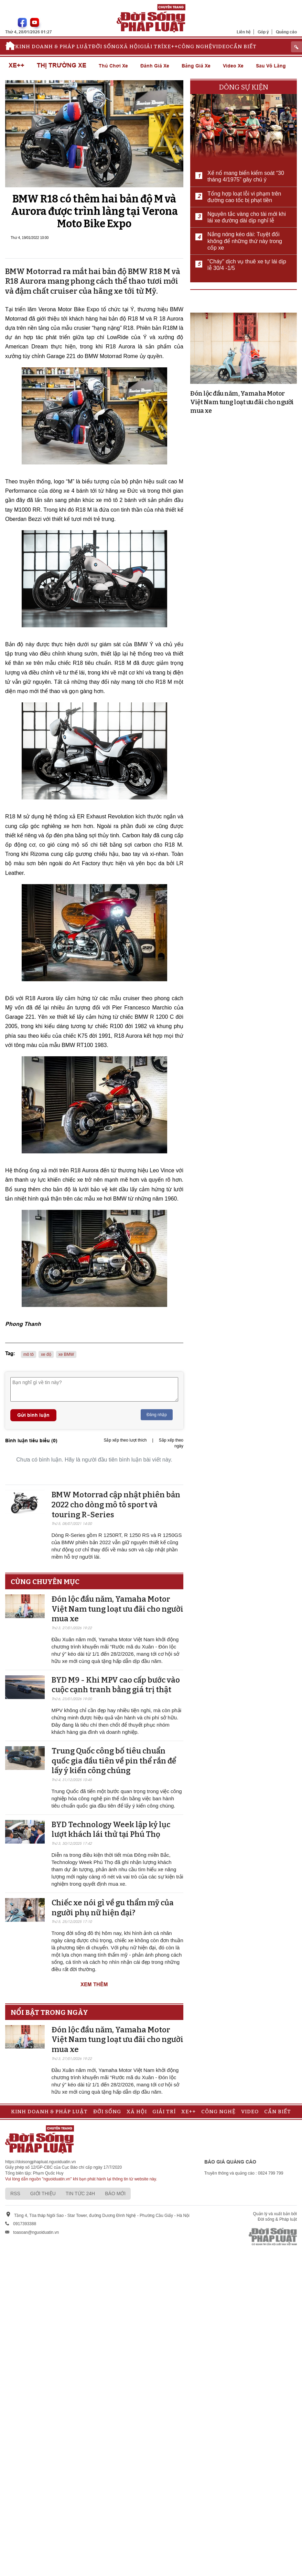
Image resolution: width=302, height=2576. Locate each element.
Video (221, 46)
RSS (15, 2193)
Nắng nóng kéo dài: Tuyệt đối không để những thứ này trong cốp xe (244, 240)
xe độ (46, 1354)
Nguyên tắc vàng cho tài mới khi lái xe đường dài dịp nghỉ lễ (246, 217)
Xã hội (130, 46)
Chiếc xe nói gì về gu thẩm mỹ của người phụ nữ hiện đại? (113, 1907)
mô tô (28, 1354)
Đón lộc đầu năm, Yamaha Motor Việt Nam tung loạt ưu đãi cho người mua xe (117, 1608)
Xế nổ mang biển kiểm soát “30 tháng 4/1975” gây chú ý (245, 176)
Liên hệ (244, 31)
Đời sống (106, 46)
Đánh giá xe (154, 66)
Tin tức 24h (80, 2193)
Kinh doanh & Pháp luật (53, 46)
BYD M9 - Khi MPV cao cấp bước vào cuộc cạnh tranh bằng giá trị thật (116, 1685)
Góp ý (263, 31)
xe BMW (66, 1354)
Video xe (233, 66)
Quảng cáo (286, 31)
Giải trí (151, 46)
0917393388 (24, 2223)
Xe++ (170, 46)
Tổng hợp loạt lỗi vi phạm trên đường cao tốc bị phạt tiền (244, 197)
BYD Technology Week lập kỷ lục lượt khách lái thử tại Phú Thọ (111, 1829)
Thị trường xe (61, 65)
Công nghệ (195, 46)
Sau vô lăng (271, 66)
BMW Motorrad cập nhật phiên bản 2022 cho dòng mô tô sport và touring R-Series (116, 1504)
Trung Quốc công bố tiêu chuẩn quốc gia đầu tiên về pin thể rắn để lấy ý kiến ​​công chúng (114, 1760)
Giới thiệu (43, 2193)
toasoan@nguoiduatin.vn (36, 2232)
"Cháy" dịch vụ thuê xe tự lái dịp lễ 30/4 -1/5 (246, 265)
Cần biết (243, 46)
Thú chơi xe (113, 66)
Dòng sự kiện (243, 87)
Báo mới (115, 2193)
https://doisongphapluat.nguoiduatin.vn (40, 2161)
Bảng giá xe (196, 66)
